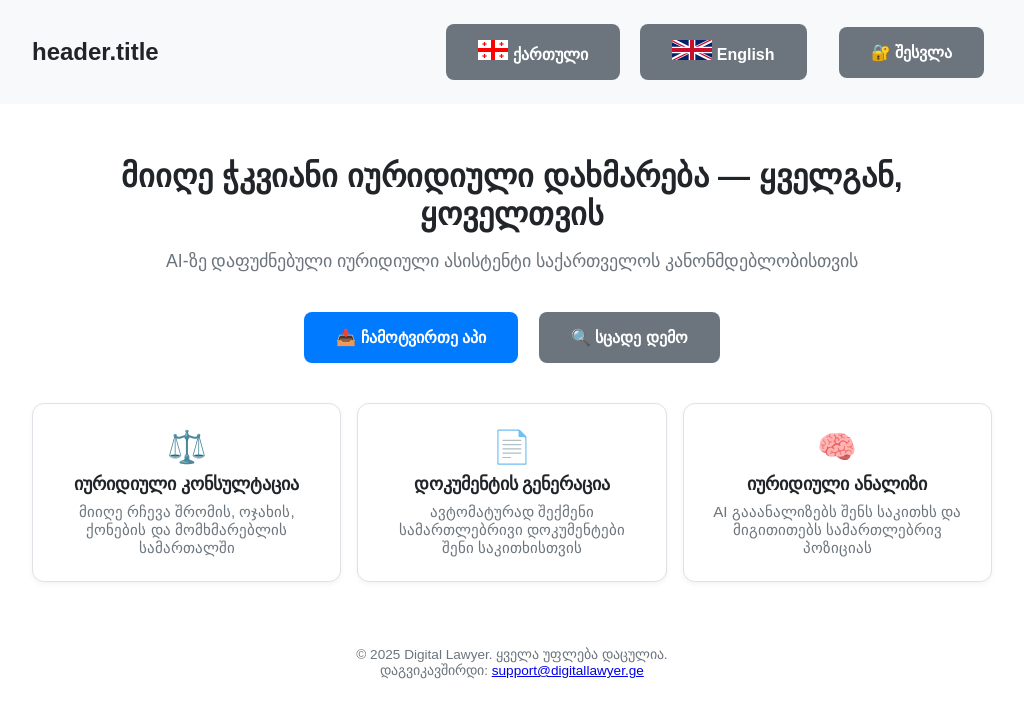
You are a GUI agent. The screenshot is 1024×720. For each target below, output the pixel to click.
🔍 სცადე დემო (629, 337)
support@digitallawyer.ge (568, 670)
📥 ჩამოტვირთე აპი (411, 337)
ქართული (532, 51)
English (723, 51)
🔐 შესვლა (911, 52)
